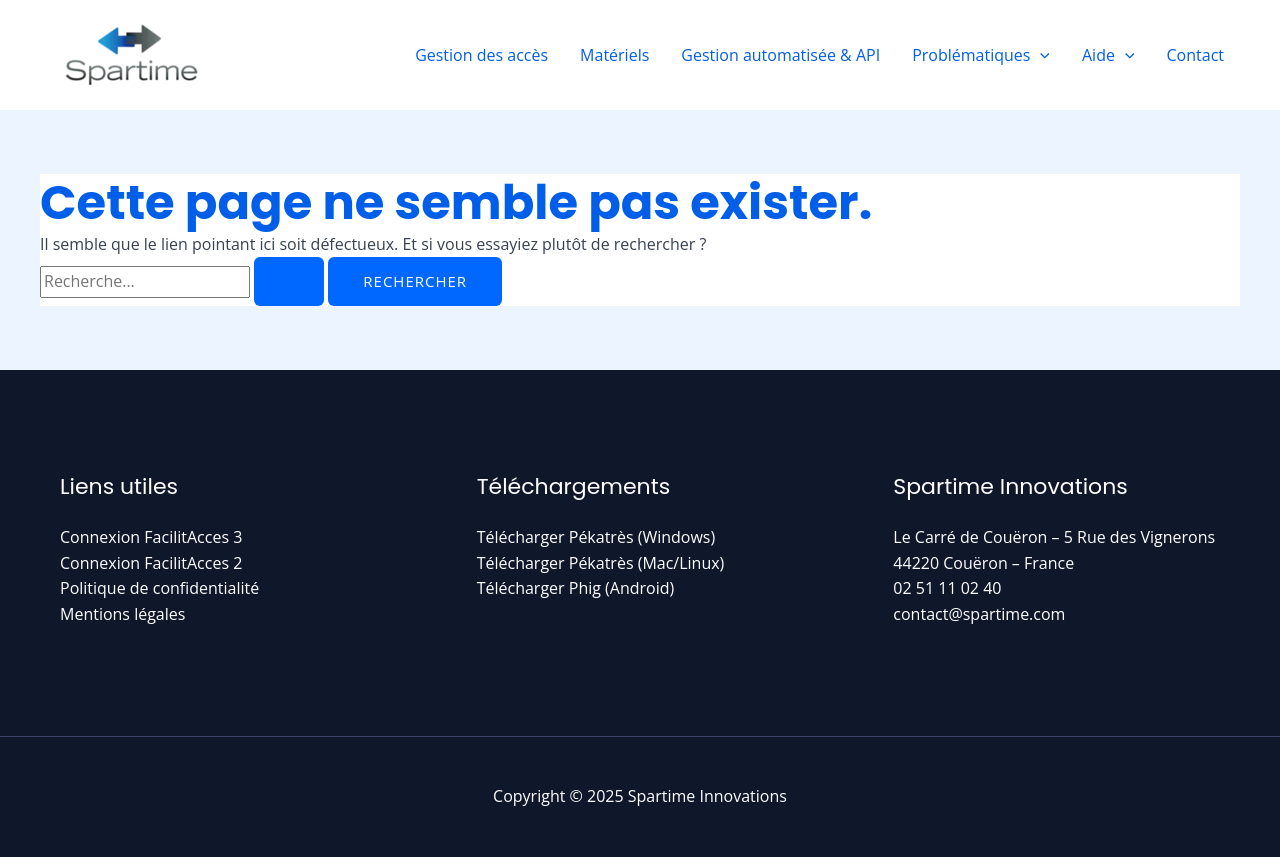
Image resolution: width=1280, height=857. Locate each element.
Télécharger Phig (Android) (576, 588)
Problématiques (981, 55)
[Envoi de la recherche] (289, 281)
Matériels (614, 55)
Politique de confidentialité (159, 588)
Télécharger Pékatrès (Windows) (596, 537)
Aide (1108, 55)
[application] (1040, 55)
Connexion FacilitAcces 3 (151, 537)
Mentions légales (122, 614)
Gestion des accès (481, 55)
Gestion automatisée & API (780, 55)
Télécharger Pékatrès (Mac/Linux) (601, 563)
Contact (1195, 55)
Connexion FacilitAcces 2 (151, 563)
